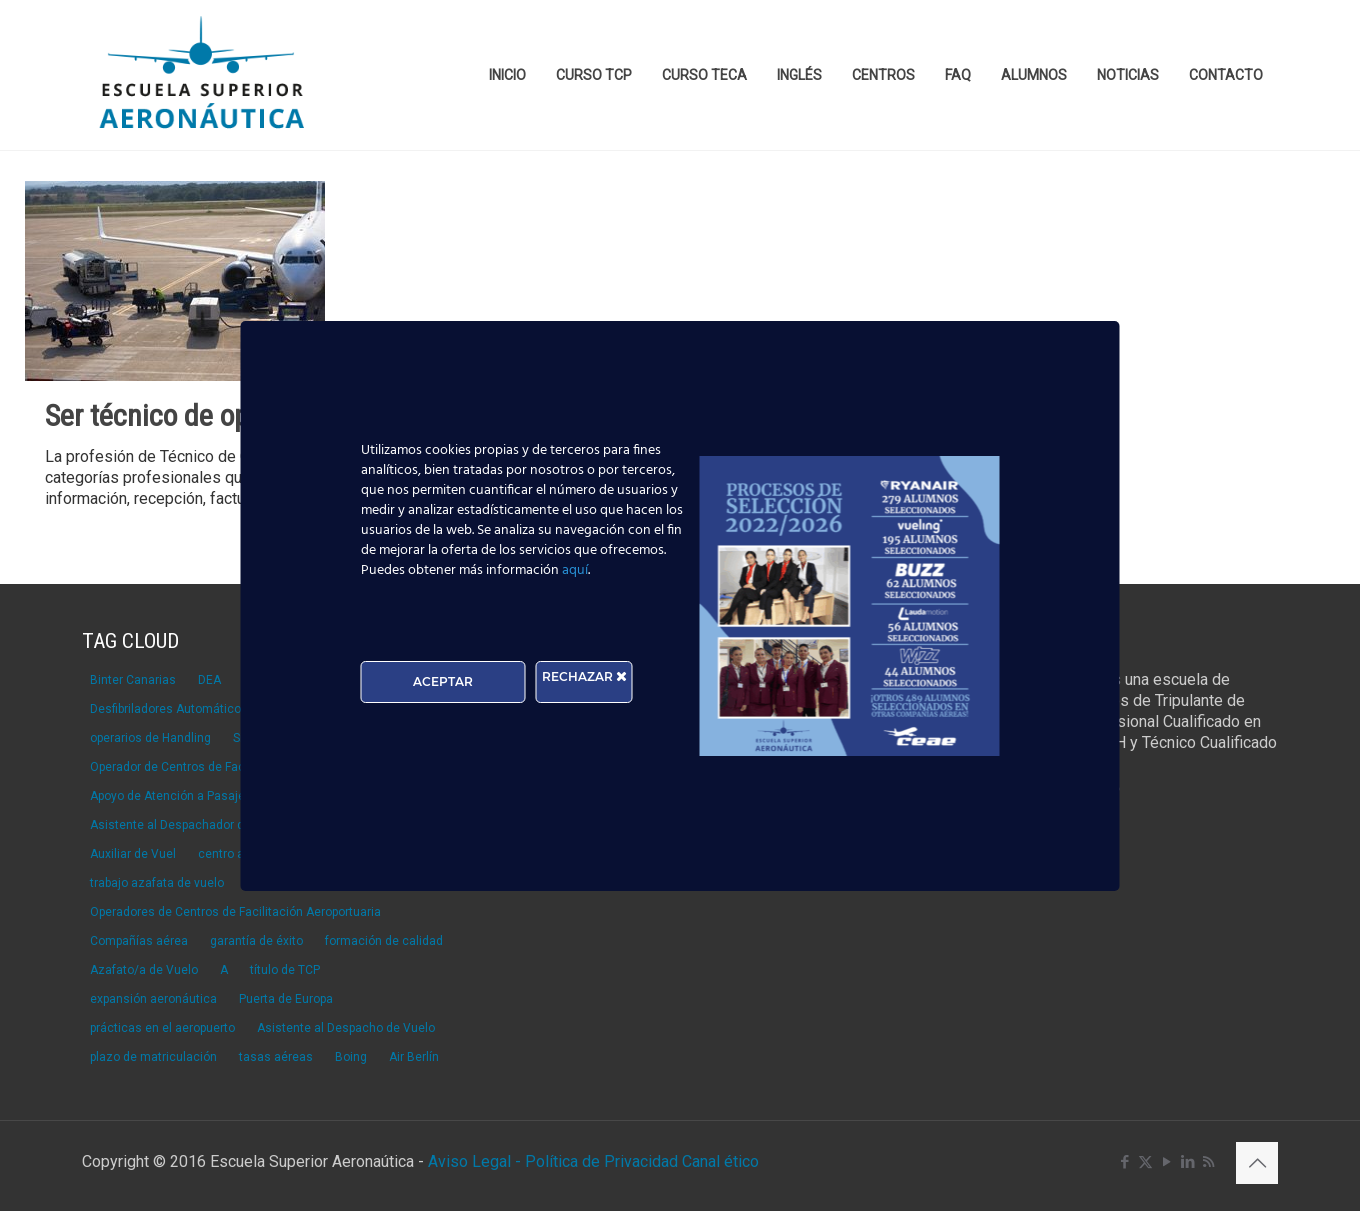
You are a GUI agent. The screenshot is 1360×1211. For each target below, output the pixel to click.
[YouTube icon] (1166, 1162)
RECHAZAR (584, 676)
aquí (575, 570)
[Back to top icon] (1257, 1163)
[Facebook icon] (1124, 1162)
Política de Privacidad (603, 1161)
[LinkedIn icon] (1187, 1162)
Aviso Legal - (474, 1161)
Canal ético (720, 1161)
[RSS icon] (1208, 1162)
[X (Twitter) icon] (1145, 1162)
